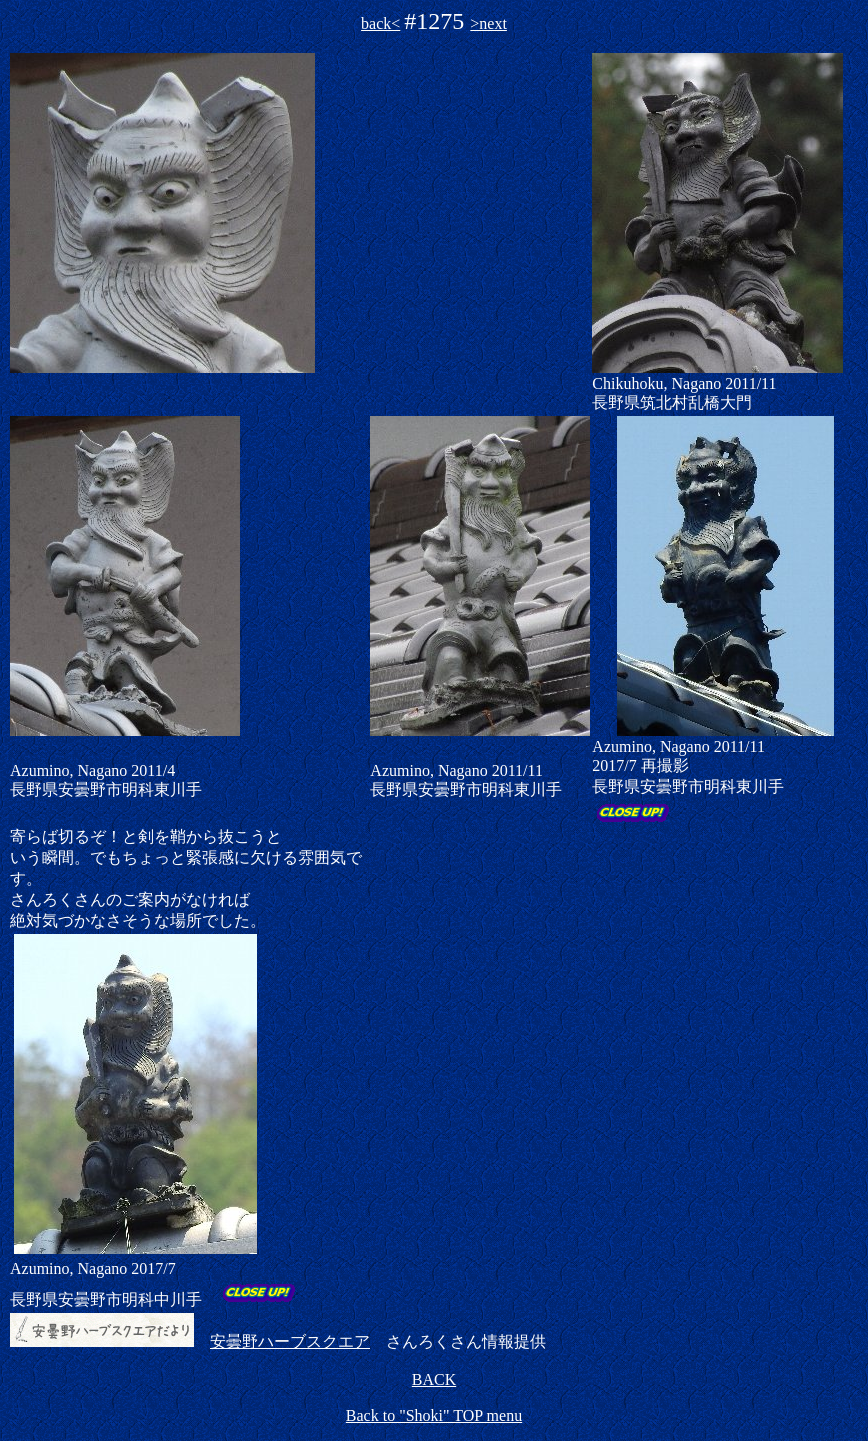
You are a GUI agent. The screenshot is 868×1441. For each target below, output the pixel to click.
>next (488, 23)
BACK (434, 1379)
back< (380, 23)
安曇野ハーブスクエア (290, 1341)
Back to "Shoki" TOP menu (434, 1415)
